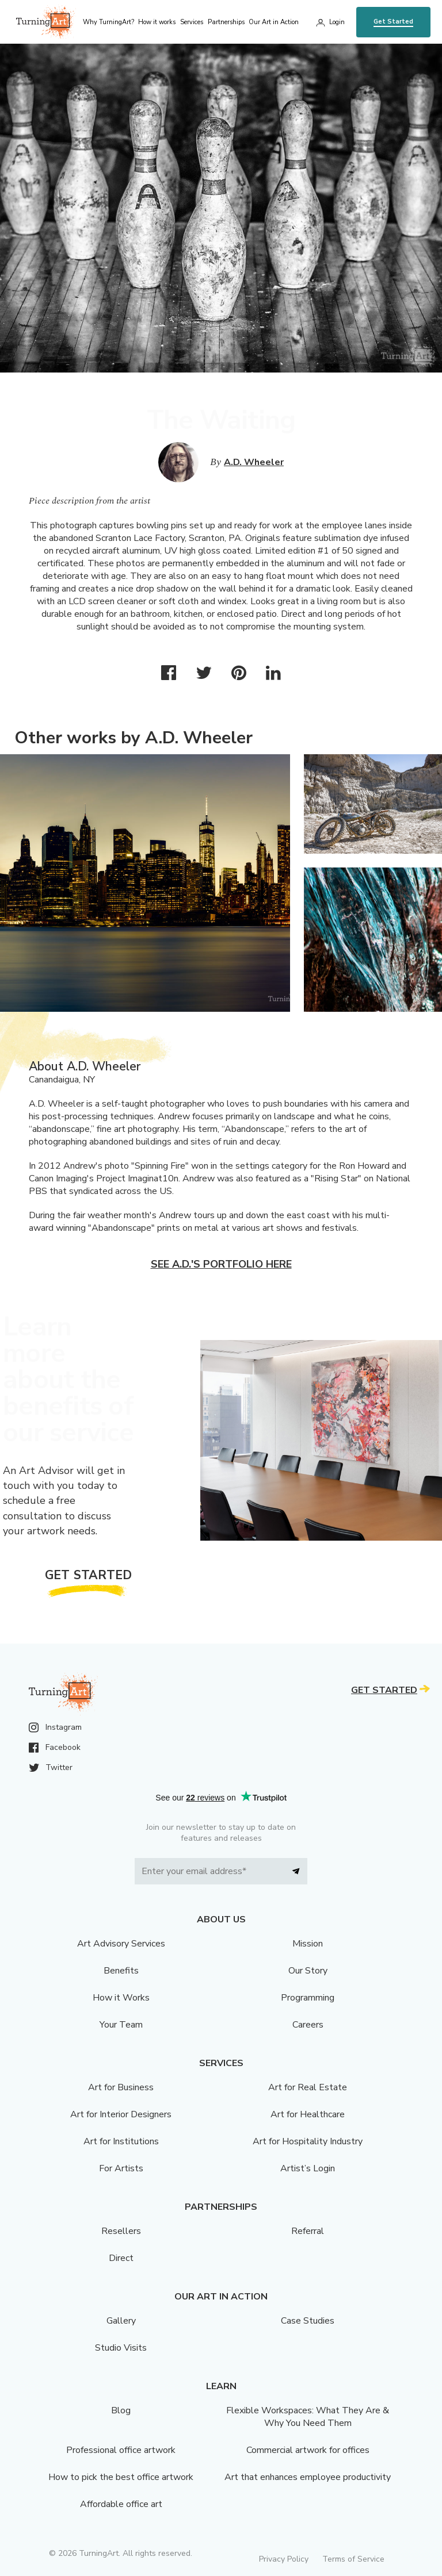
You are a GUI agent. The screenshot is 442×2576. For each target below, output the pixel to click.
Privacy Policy (283, 2559)
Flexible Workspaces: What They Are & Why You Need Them (307, 2416)
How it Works (121, 1997)
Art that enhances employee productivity (307, 2477)
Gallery (121, 2320)
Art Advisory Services (121, 1943)
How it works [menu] (157, 22)
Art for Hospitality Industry (308, 2141)
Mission (307, 1943)
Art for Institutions (121, 2141)
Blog (121, 2410)
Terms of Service (353, 2559)
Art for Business (121, 2087)
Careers (307, 2024)
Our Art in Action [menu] (274, 22)
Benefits (121, 1970)
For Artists (121, 2168)
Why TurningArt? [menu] (108, 22)
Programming (307, 1997)
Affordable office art (121, 2504)
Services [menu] (191, 22)
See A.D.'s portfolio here (221, 1264)
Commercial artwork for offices (307, 2450)
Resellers (121, 2231)
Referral (307, 2231)
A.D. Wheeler (254, 462)
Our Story (307, 1970)
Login (337, 22)
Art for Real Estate (307, 2087)
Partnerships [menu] (226, 22)
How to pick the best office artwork (120, 2477)
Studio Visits (121, 2347)
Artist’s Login (307, 2168)
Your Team (121, 2024)
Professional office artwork (121, 2450)
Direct (121, 2258)
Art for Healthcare (307, 2114)
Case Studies (307, 2320)
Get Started (393, 21)
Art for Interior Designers (121, 2114)
